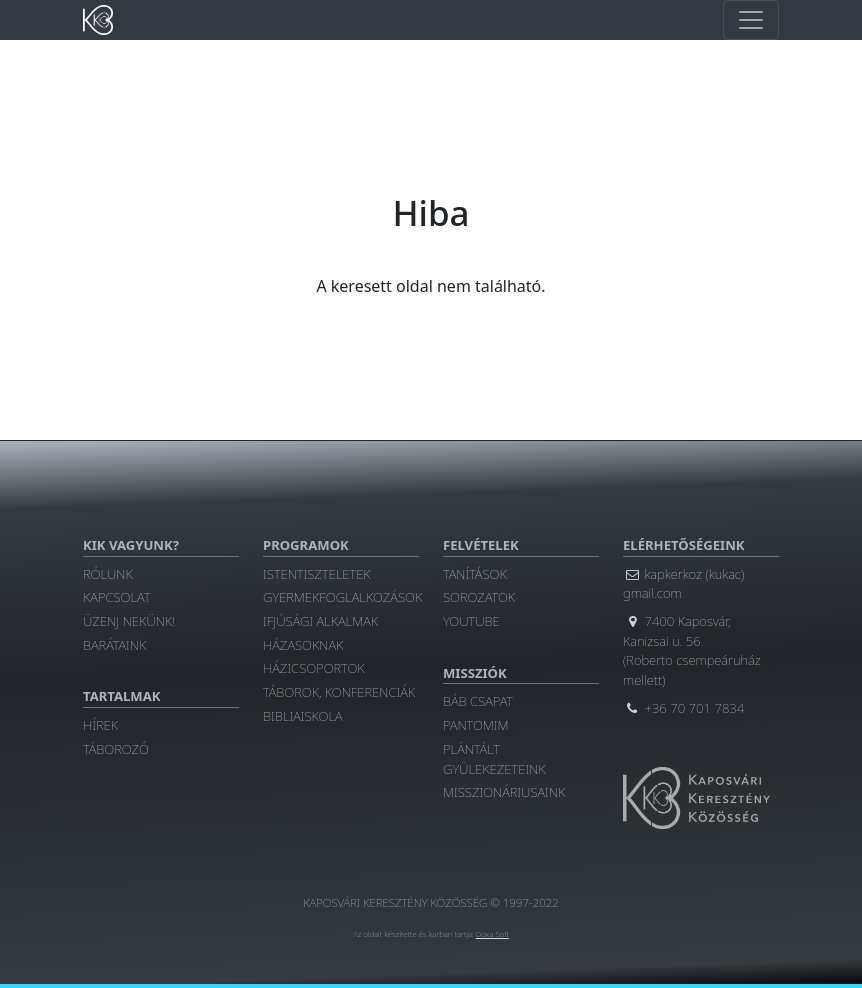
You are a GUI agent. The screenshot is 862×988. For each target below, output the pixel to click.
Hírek (100, 725)
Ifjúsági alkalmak (320, 621)
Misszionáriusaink (504, 792)
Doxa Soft (492, 934)
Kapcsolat (116, 597)
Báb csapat (478, 701)
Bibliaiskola (303, 716)
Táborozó (116, 749)
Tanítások (475, 574)
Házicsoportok (314, 668)
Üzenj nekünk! (129, 621)
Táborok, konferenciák (339, 692)
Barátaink (114, 645)
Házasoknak (303, 645)
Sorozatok (479, 597)
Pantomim (475, 725)
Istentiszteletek (317, 574)
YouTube (471, 621)
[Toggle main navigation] (751, 20)
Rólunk (108, 574)
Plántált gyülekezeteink (494, 759)
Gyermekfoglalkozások (342, 597)
